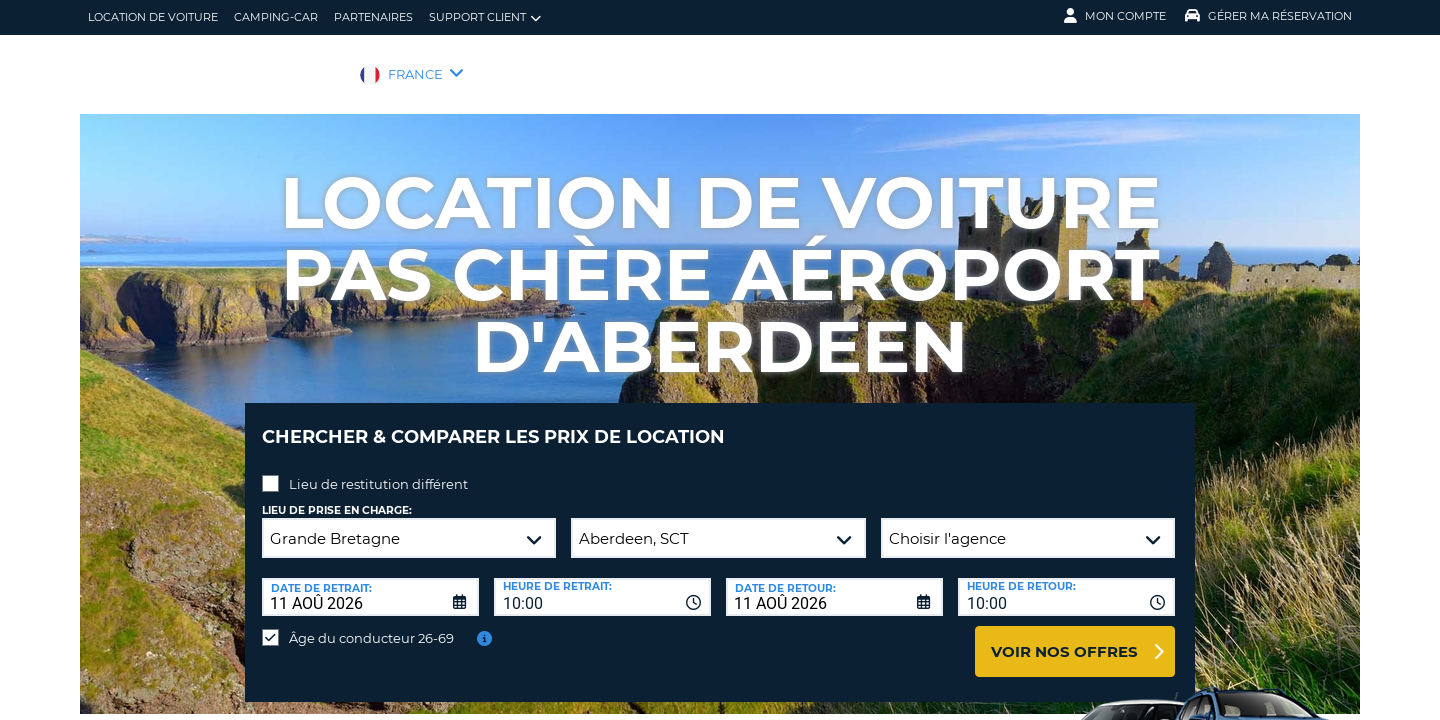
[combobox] (602, 582)
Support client (485, 17)
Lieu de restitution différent (378, 469)
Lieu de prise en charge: (337, 495)
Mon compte (1115, 16)
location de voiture (153, 17)
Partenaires (373, 17)
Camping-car (276, 17)
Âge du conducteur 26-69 (371, 623)
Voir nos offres (1064, 636)
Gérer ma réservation (1268, 16)
